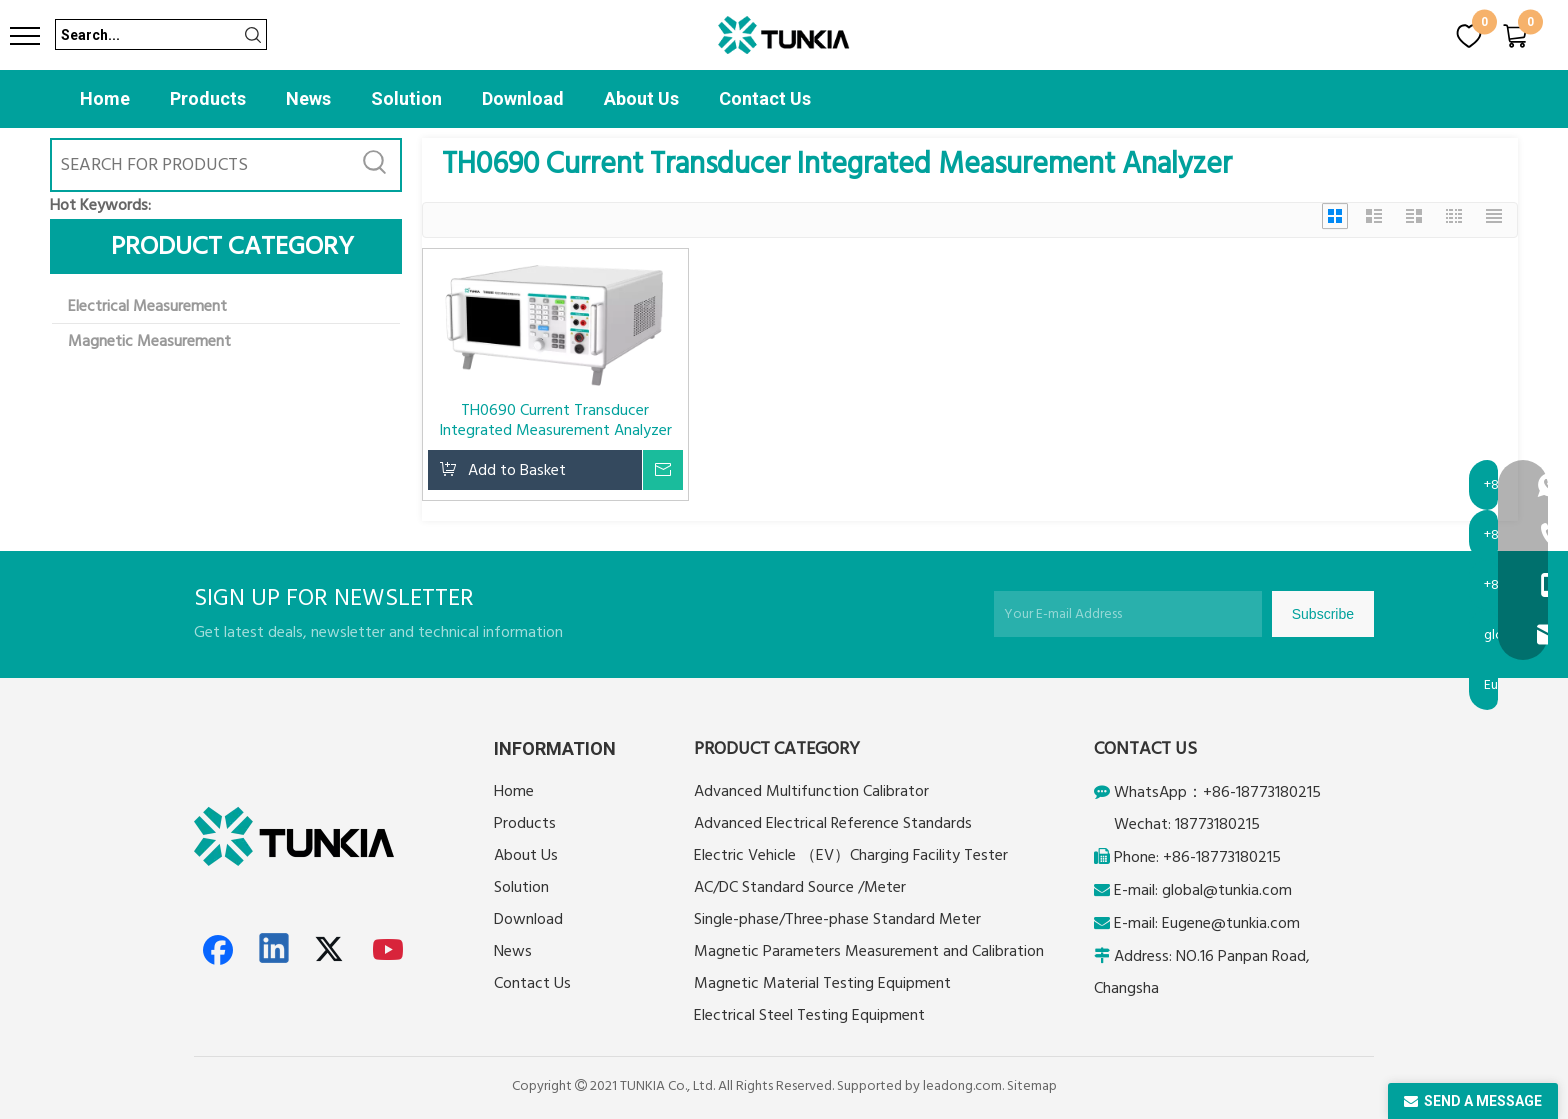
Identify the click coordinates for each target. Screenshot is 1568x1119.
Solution (406, 98)
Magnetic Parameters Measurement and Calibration (869, 951)
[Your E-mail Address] (1128, 614)
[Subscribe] (1323, 614)
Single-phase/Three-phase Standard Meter (837, 919)
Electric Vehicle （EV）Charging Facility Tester (851, 855)
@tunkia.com (1247, 890)
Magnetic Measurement (149, 341)
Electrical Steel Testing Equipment (809, 1015)
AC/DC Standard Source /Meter (800, 887)
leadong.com (962, 1086)
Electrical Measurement (147, 306)
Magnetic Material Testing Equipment (822, 983)
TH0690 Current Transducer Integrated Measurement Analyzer (555, 420)
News (308, 98)
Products (208, 98)
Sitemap (1032, 1086)
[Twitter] (332, 950)
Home (105, 98)
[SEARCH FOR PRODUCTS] (201, 165)
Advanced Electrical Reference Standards (833, 823)
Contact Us (765, 98)
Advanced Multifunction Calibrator (811, 791)
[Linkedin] (275, 950)
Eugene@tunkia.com (1231, 923)
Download (523, 98)
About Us (641, 98)
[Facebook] (218, 950)
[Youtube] (389, 950)
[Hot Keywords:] (375, 165)
